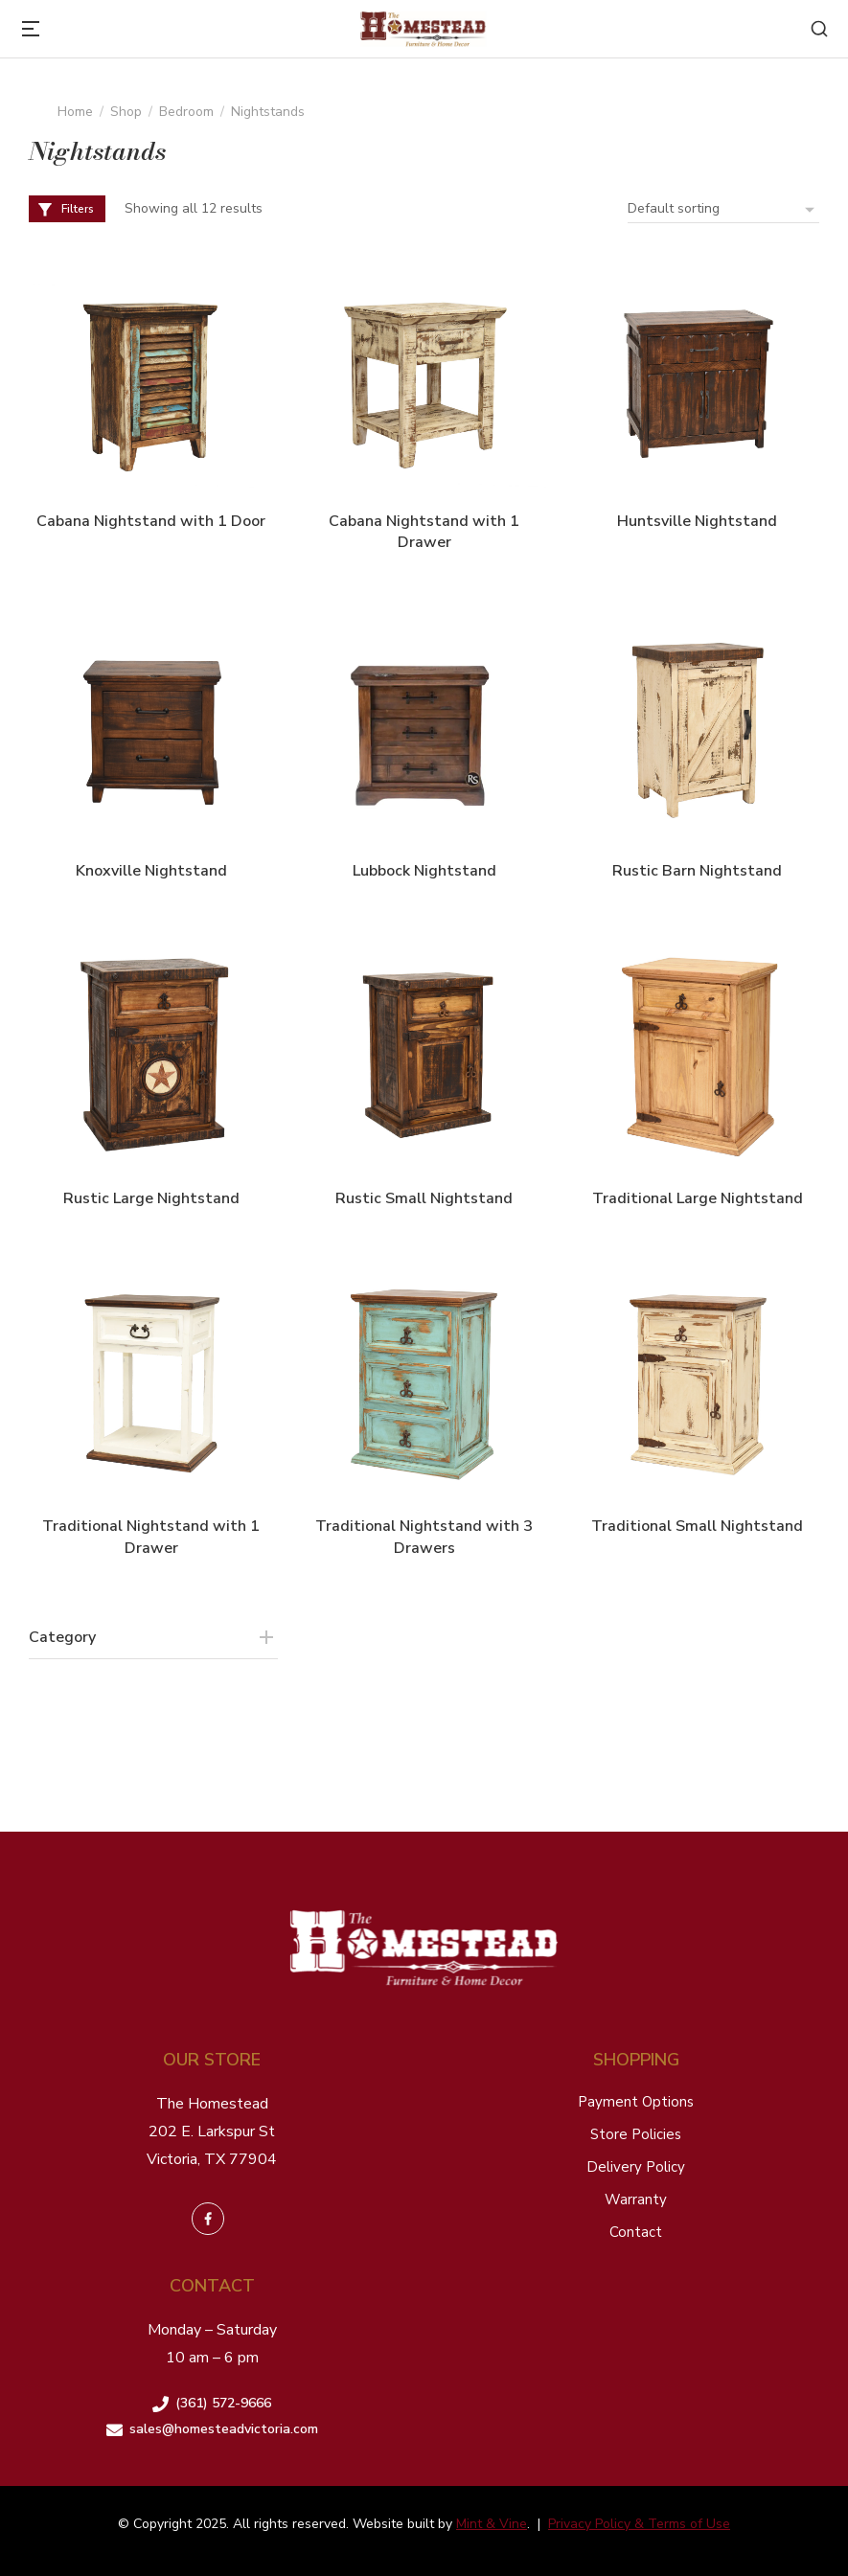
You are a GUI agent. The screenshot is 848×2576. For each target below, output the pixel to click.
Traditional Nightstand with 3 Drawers (424, 1537)
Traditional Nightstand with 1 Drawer (151, 1537)
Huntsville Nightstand (697, 521)
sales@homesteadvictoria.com (223, 2429)
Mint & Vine (491, 2524)
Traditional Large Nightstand (697, 1198)
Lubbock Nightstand (424, 870)
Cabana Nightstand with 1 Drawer (424, 532)
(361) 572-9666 (223, 2403)
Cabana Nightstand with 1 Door (150, 521)
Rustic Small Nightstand (424, 1198)
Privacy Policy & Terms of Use (639, 2524)
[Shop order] (723, 208)
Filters (65, 208)
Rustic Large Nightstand (151, 1198)
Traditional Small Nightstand (697, 1526)
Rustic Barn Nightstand (697, 870)
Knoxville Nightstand (151, 870)
